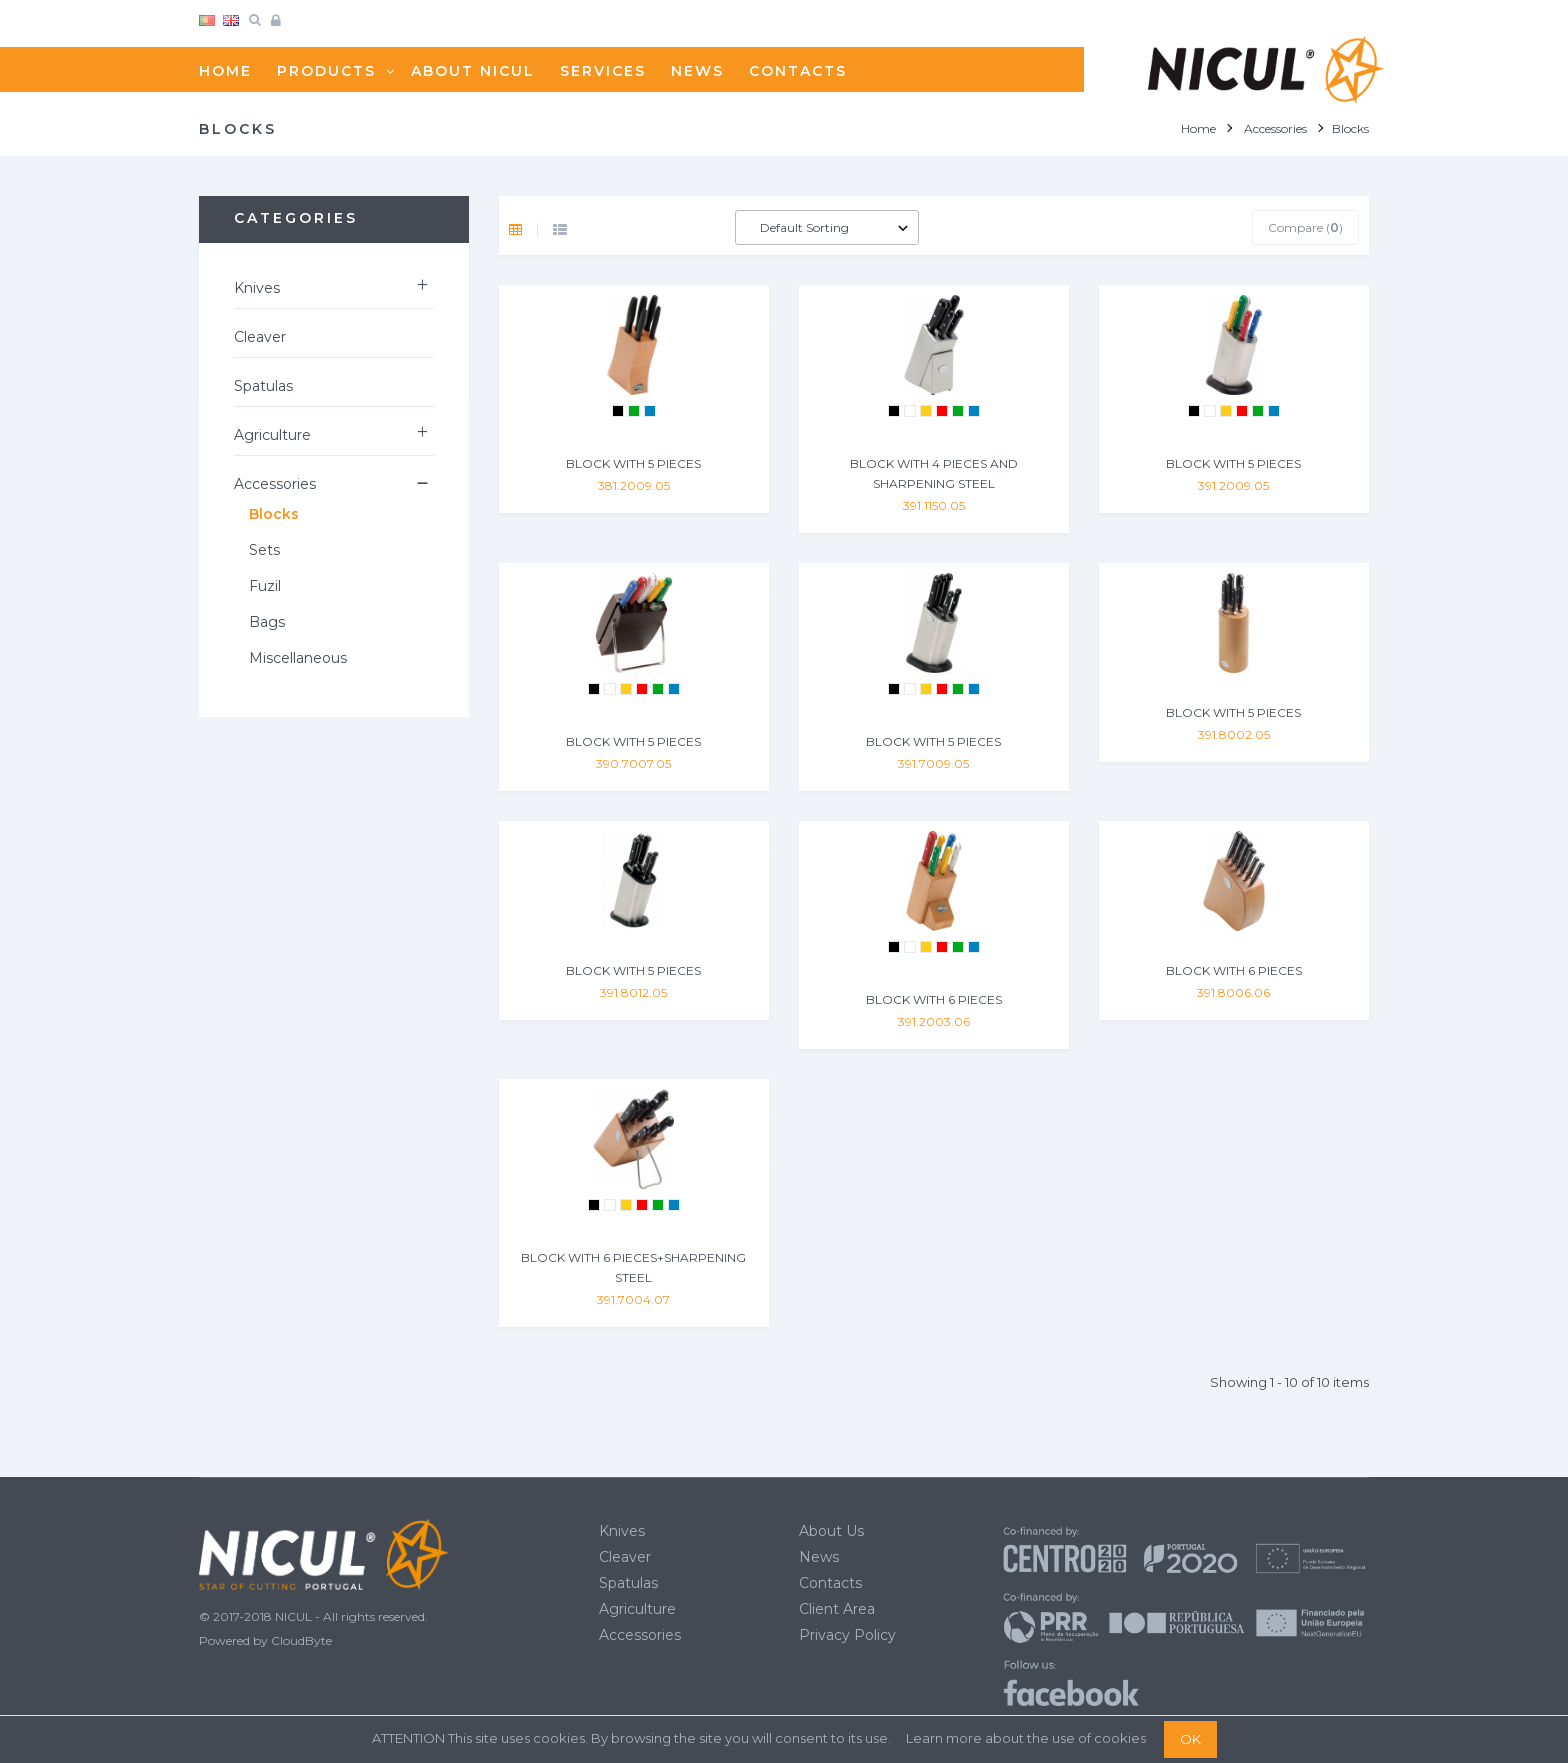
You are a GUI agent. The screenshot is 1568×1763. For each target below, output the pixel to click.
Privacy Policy (847, 1635)
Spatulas (263, 386)
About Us (831, 1531)
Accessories (275, 484)
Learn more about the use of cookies (1026, 1738)
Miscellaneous (298, 658)
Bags (267, 622)
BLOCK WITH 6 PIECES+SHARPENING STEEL (633, 1267)
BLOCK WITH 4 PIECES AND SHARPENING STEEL (934, 473)
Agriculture (272, 435)
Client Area (837, 1609)
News (819, 1557)
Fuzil (265, 586)
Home (1198, 128)
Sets (264, 550)
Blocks (274, 514)
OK (1190, 1739)
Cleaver (260, 337)
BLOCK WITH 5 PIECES (633, 463)
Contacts (830, 1583)
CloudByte (301, 1640)
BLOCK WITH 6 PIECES (934, 999)
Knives (257, 288)
